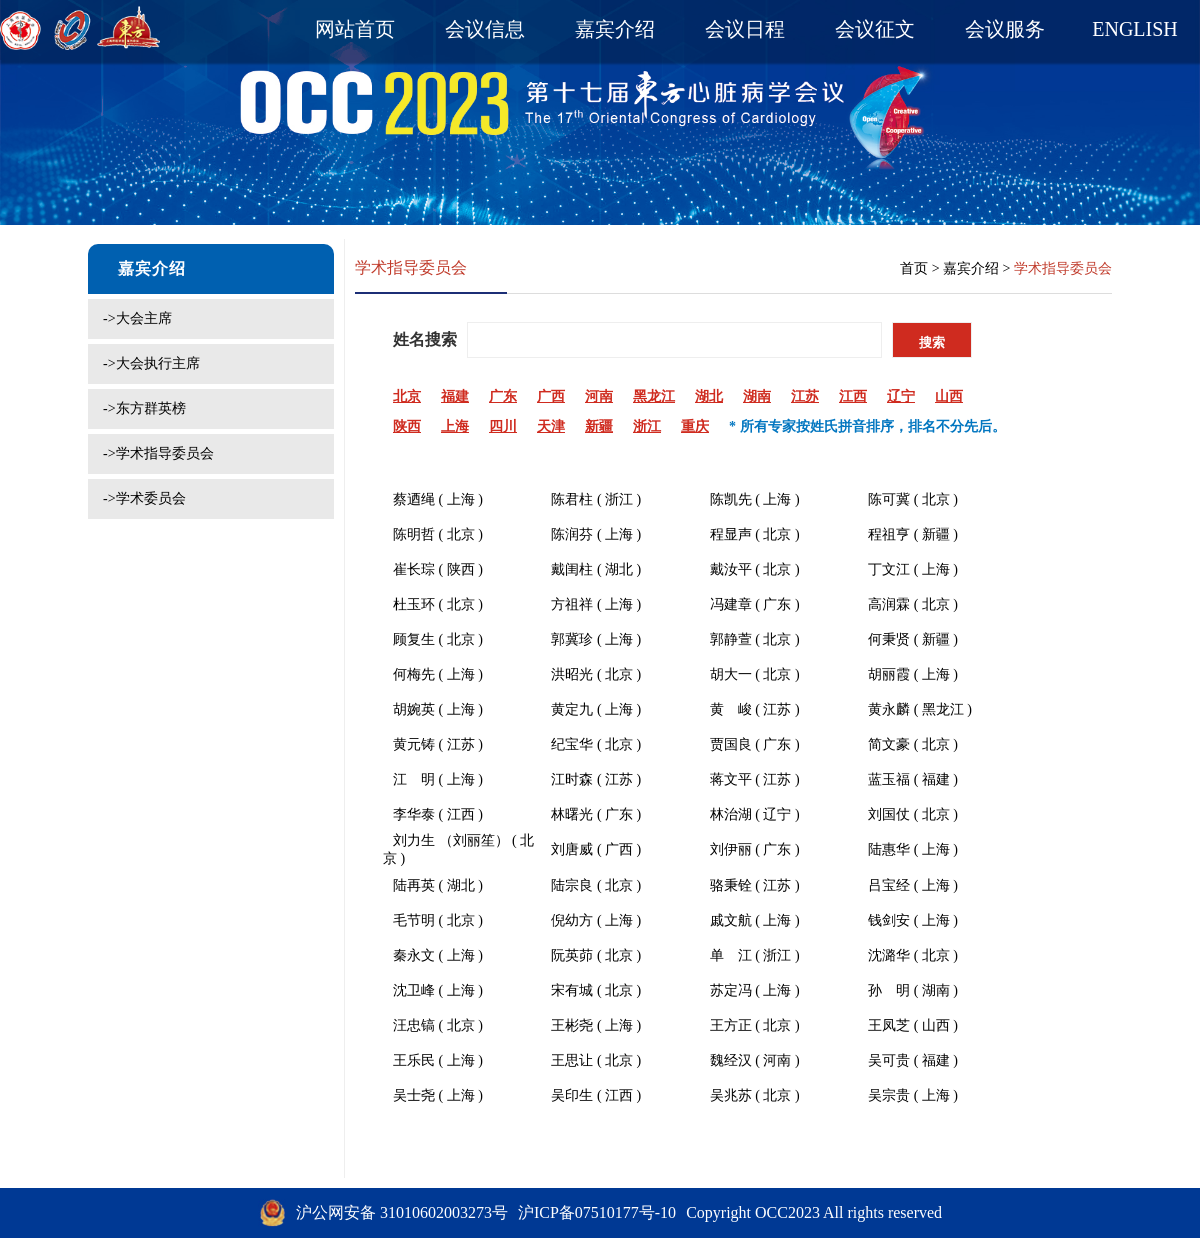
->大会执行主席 (151, 363)
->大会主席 (137, 318)
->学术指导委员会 (158, 453)
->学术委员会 (144, 498)
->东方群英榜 (144, 408)
